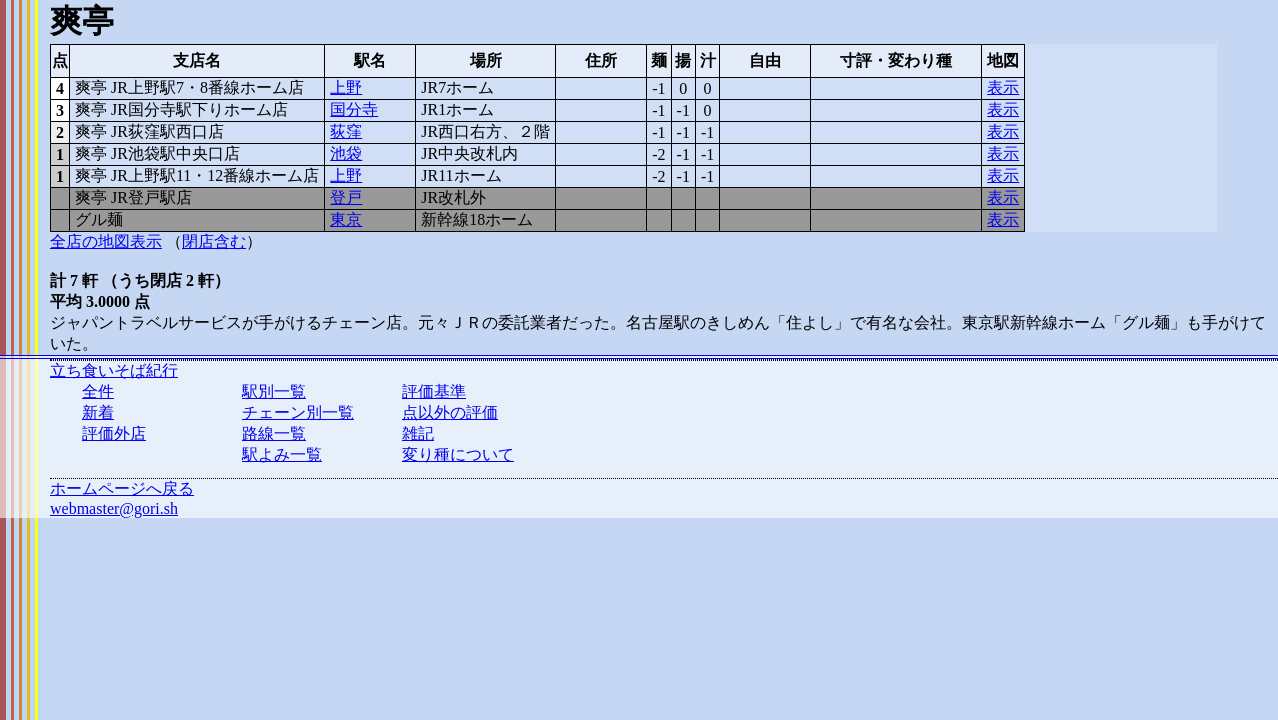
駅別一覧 (274, 391)
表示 (1003, 87)
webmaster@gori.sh (114, 508)
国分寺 (354, 109)
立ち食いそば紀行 (114, 370)
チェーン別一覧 (298, 412)
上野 (346, 87)
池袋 (346, 153)
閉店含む (214, 241)
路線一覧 (274, 433)
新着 (98, 412)
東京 (346, 219)
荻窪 (346, 131)
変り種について (458, 454)
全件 (98, 391)
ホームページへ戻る (122, 488)
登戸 (346, 197)
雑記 (418, 433)
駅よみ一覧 (282, 454)
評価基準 (434, 391)
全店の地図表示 (106, 241)
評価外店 (114, 433)
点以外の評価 (450, 412)
